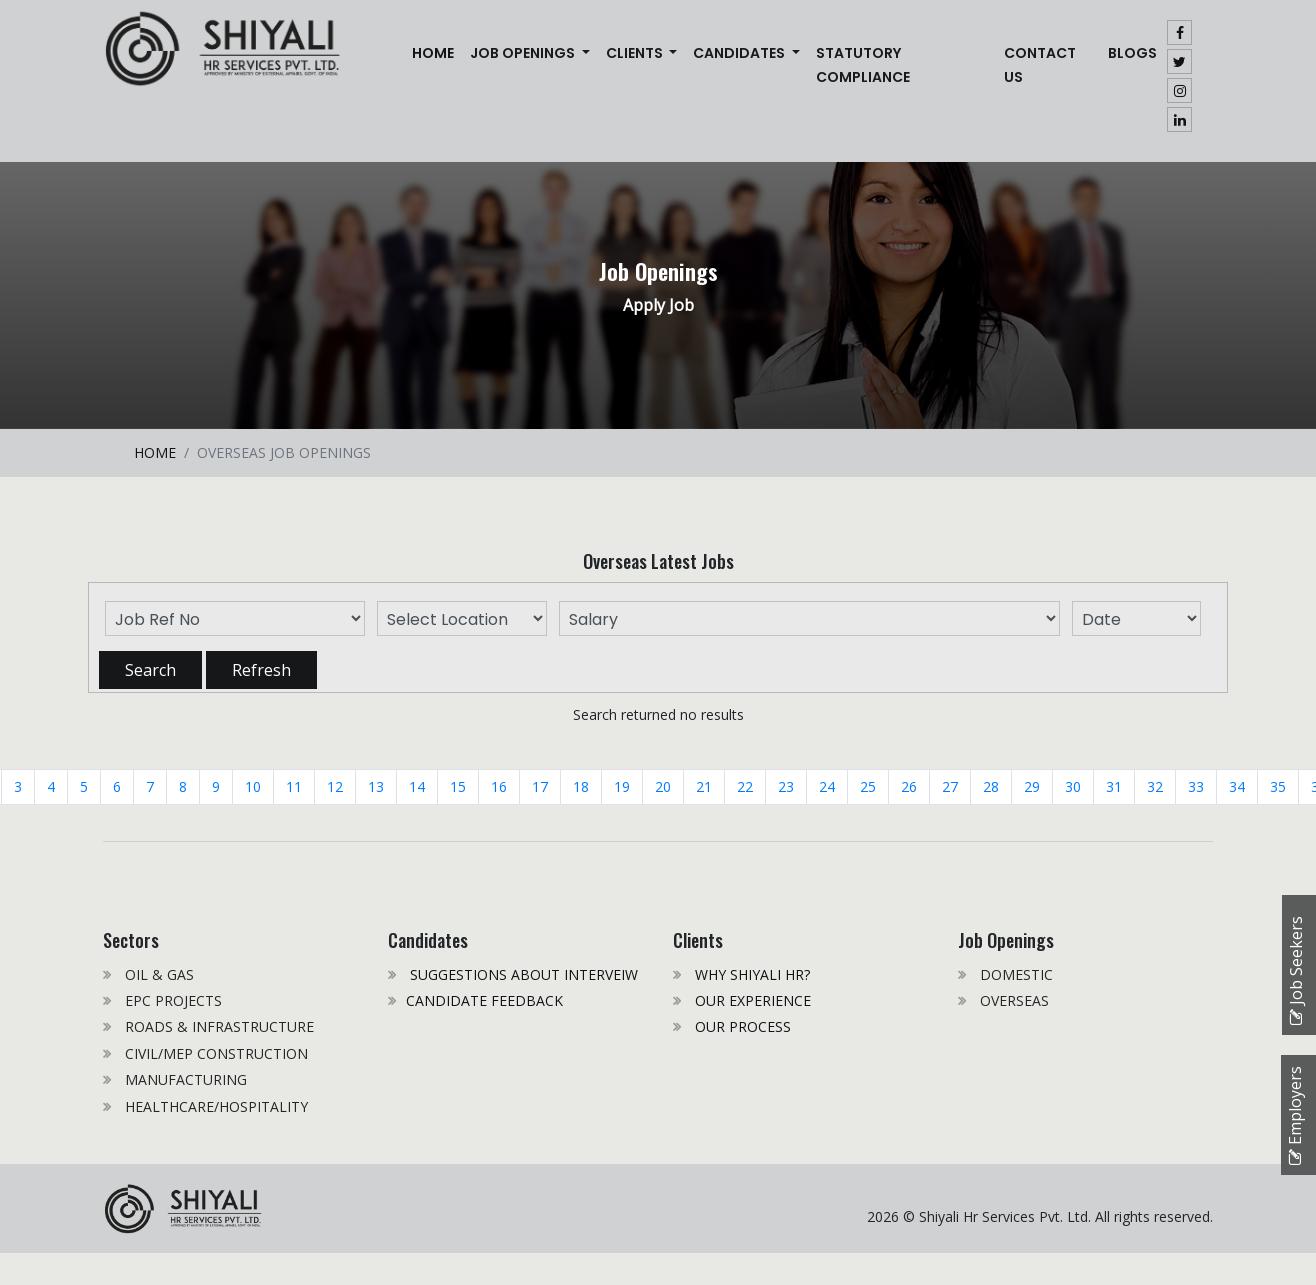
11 (294, 786)
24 (827, 786)
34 (1237, 786)
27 (950, 786)
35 (1278, 786)
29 (1032, 786)
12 (335, 786)
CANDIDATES (740, 53)
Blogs (1132, 53)
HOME (155, 452)
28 (991, 786)
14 (417, 786)
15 (458, 786)
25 (868, 786)
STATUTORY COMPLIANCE (863, 65)
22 (745, 786)
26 (909, 786)
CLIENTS (636, 53)
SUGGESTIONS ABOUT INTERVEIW (522, 974)
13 (376, 786)
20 (663, 786)
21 (704, 786)
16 (499, 786)
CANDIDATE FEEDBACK (484, 1000)
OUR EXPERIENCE (751, 1000)
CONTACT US (1040, 65)
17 (540, 786)
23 (786, 786)
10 (253, 786)
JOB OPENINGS (524, 53)
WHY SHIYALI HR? (750, 974)
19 (622, 786)
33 (1196, 786)
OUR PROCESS (741, 1026)
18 (581, 786)
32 (1155, 786)
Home (437, 51)
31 (1114, 786)
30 (1073, 786)
